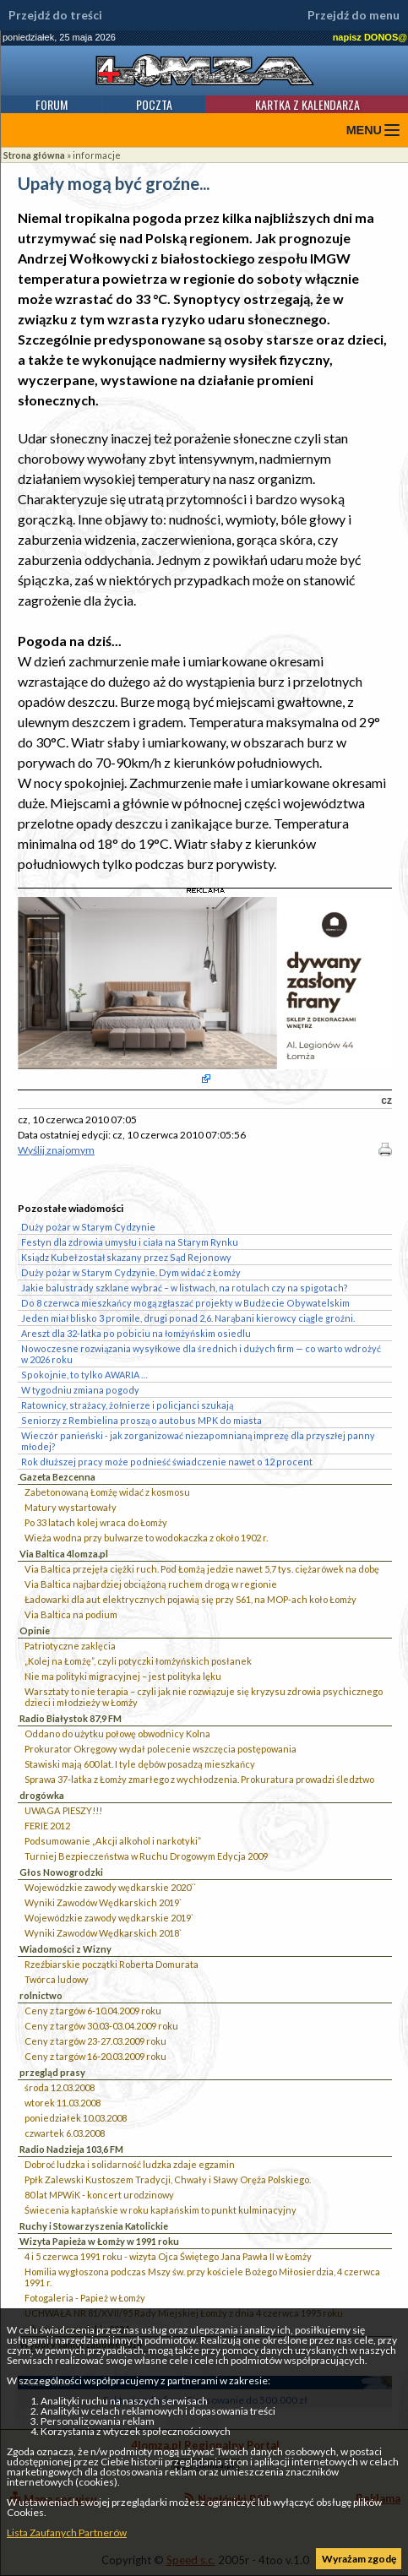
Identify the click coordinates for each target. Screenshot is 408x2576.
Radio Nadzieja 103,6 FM (71, 2149)
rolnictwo (41, 1995)
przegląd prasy (52, 2072)
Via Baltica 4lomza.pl (63, 1553)
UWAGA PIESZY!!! (63, 1810)
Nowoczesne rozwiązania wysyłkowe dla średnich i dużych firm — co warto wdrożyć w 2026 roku (201, 1354)
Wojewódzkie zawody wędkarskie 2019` (108, 1917)
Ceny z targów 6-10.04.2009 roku (92, 2010)
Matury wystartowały (70, 1507)
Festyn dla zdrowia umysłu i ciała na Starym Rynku (129, 1241)
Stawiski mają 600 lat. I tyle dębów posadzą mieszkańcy (139, 1763)
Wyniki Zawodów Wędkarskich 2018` (103, 1932)
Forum (51, 104)
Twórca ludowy (56, 1979)
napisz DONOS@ (370, 37)
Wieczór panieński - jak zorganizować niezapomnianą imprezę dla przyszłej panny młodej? (198, 1441)
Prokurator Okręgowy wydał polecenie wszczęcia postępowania (160, 1748)
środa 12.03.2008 (59, 2087)
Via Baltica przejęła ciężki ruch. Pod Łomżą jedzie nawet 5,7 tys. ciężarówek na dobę (201, 1568)
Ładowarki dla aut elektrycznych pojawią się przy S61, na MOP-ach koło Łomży (190, 1599)
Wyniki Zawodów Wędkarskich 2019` (103, 1902)
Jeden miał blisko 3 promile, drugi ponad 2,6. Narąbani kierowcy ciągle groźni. (188, 1317)
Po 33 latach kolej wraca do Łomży (95, 1522)
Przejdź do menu (353, 15)
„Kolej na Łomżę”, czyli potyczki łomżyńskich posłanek (138, 1660)
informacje (97, 154)
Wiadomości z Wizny (65, 1948)
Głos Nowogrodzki (61, 1872)
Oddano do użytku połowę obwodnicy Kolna (117, 1733)
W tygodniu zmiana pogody (80, 1389)
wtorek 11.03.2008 (62, 2102)
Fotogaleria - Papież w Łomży (84, 2297)
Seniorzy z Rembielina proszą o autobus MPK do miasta (141, 1420)
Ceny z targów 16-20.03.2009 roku (95, 2056)
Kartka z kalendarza (307, 104)
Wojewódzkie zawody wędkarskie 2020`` (110, 1887)
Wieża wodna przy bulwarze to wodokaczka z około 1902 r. (146, 1537)
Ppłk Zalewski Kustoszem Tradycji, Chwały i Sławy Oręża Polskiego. (167, 2179)
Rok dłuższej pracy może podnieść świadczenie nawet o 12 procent (167, 1461)
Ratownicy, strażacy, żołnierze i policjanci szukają (127, 1404)
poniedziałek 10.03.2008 (75, 2117)
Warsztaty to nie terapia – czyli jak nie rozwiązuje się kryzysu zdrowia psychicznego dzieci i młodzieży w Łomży (203, 1697)
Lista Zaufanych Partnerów (67, 2532)
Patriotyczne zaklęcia (70, 1645)
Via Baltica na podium (70, 1614)
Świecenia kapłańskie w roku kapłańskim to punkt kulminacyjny (160, 2209)
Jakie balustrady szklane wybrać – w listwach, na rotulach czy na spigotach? (184, 1287)
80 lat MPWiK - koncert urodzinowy (99, 2194)
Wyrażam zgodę (359, 2558)
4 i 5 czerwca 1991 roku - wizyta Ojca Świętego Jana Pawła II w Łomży (168, 2256)
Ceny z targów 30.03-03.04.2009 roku (101, 2025)
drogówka (41, 1795)
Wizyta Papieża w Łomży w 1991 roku (99, 2241)
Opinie (34, 1630)
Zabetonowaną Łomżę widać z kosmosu (107, 1491)
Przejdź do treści (55, 15)
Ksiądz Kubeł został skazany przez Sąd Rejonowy (126, 1257)
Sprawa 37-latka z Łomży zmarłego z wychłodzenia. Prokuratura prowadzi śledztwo (199, 1779)
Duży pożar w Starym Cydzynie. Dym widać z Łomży (131, 1272)
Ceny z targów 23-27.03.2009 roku (95, 2040)
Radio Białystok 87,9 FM (70, 1718)
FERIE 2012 (47, 1825)
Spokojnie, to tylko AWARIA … (84, 1374)
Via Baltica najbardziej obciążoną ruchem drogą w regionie (150, 1584)
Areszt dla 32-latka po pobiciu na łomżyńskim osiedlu (136, 1333)
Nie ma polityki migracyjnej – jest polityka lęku (122, 1676)
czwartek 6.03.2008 (64, 2133)
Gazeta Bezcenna (57, 1476)
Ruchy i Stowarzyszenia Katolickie (93, 2225)
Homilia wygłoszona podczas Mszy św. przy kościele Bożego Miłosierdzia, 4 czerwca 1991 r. (202, 2277)
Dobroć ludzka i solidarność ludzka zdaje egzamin (129, 2164)
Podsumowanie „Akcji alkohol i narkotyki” (112, 1840)
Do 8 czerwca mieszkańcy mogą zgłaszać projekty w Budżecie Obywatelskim (185, 1302)
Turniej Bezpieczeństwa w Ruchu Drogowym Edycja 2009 (146, 1855)
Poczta (154, 104)
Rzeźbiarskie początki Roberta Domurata (111, 1964)
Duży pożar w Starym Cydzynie (88, 1226)
